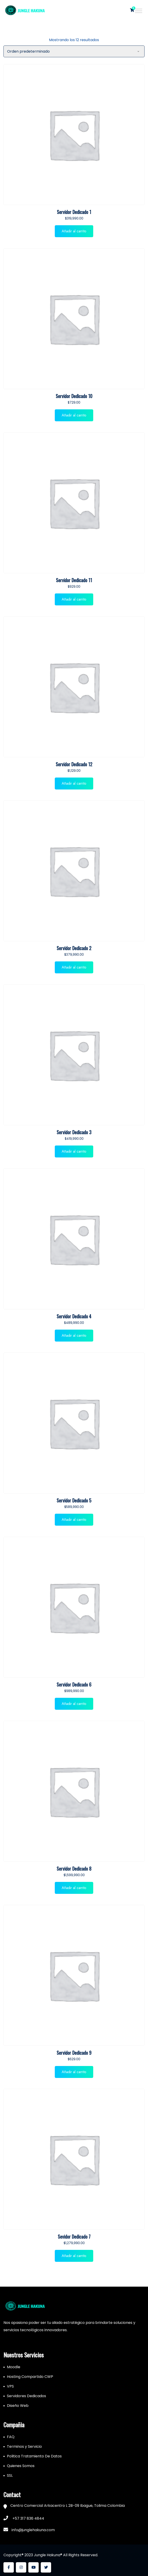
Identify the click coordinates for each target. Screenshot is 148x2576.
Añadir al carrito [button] (74, 231)
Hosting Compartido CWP (30, 2376)
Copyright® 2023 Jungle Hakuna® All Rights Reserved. (50, 2555)
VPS (10, 2386)
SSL (10, 2475)
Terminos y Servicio (24, 2446)
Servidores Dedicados (26, 2396)
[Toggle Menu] (138, 11)
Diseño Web (18, 2405)
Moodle (13, 2367)
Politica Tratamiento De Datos (34, 2456)
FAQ (11, 2436)
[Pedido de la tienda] (74, 51)
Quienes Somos (21, 2465)
